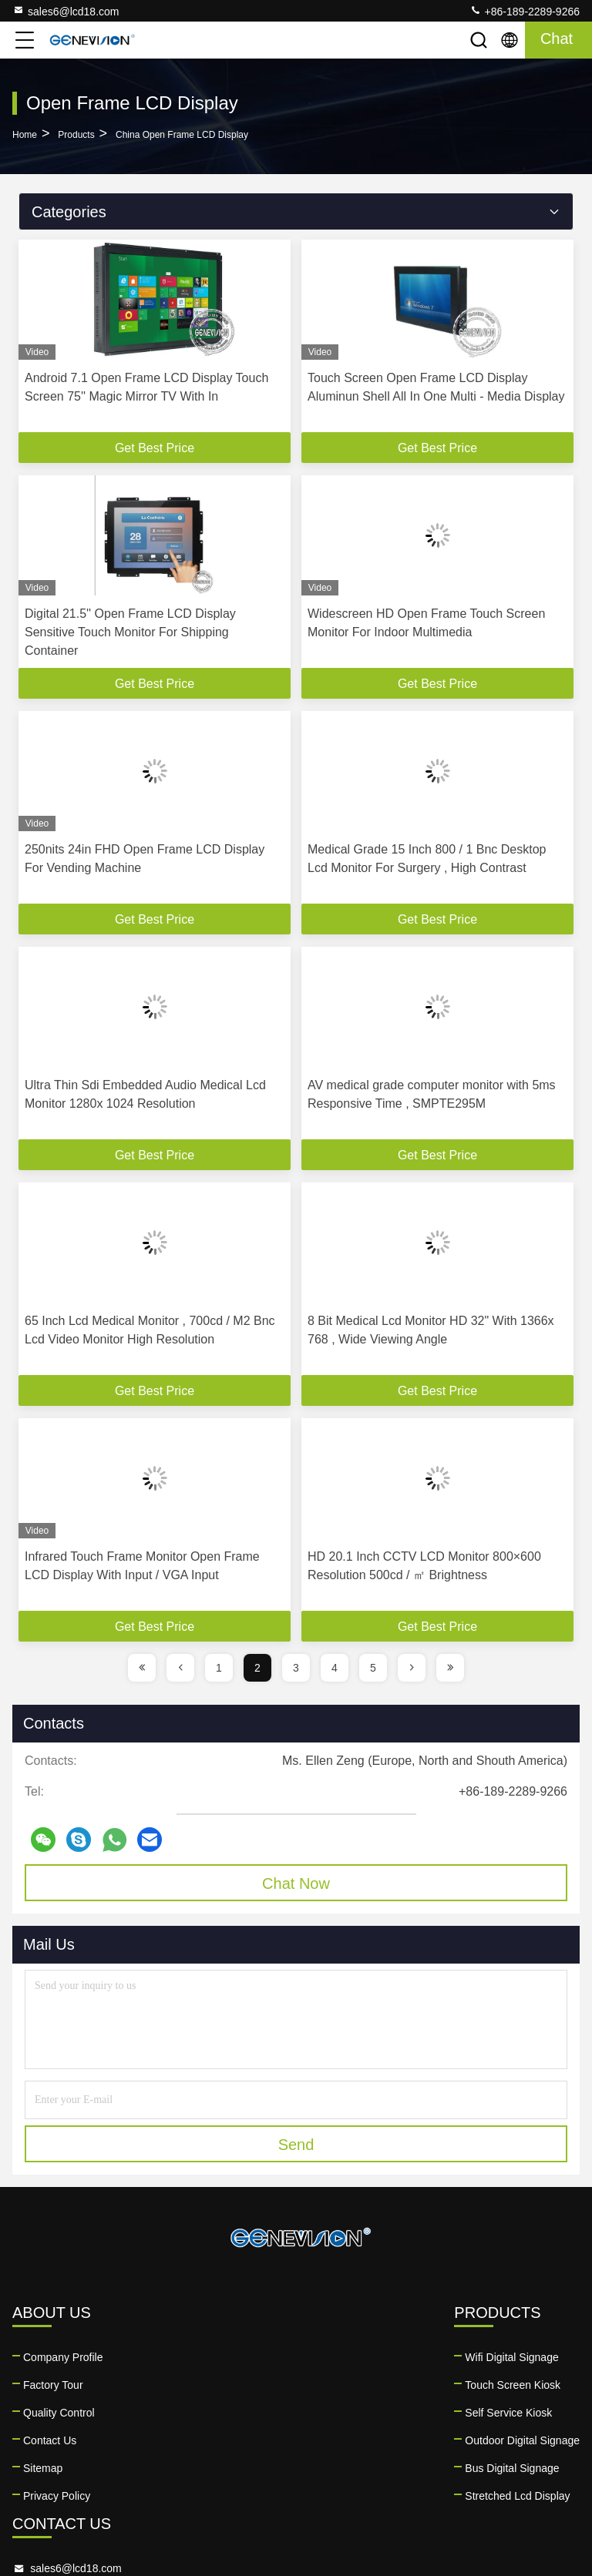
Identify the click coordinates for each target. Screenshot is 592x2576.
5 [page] (373, 1668)
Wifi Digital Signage (205, 2357)
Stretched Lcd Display (211, 2496)
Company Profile (63, 2357)
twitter (409, 2498)
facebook (375, 2498)
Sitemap (42, 2468)
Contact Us (49, 2440)
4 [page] (334, 1668)
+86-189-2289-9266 (524, 11)
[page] (142, 1668)
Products (76, 134)
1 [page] (219, 1668)
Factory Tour (53, 2385)
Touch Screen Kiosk (206, 2385)
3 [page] (296, 1668)
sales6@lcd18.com (65, 11)
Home (24, 134)
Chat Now (296, 1883)
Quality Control (59, 2413)
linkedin (341, 2498)
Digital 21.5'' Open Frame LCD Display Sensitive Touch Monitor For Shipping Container (130, 632)
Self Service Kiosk (202, 2413)
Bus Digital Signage (206, 2468)
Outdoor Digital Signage (216, 2440)
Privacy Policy (56, 2496)
